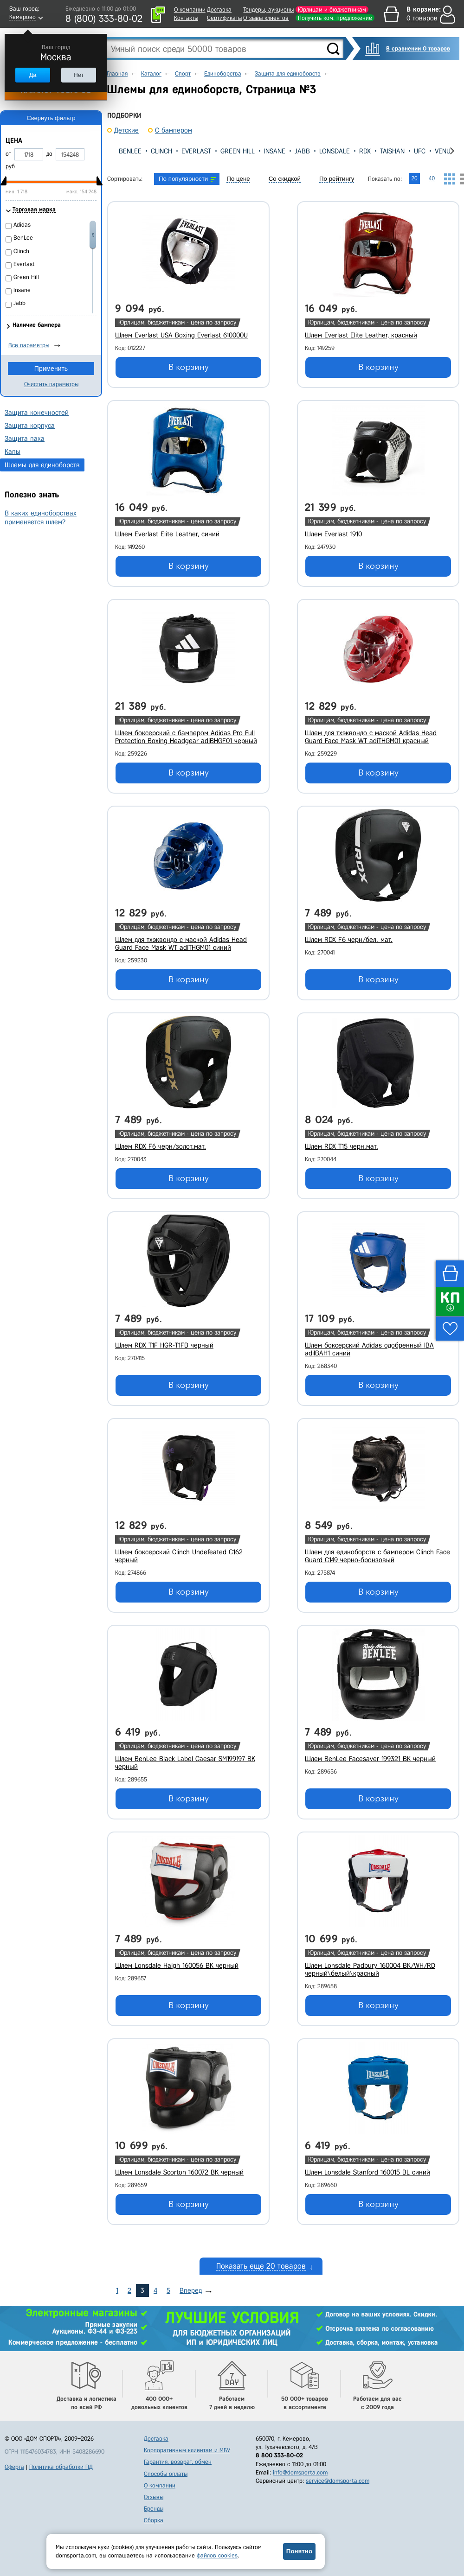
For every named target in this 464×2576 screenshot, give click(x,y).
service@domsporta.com (337, 2481)
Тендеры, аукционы (268, 9)
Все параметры (28, 345)
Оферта (14, 2467)
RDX (365, 151)
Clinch (161, 151)
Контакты (186, 18)
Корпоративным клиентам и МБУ (187, 2450)
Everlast (196, 151)
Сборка (153, 2520)
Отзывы (153, 2497)
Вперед (191, 2290)
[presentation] (114, 150)
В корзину (188, 367)
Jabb (302, 151)
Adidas (22, 225)
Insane (274, 151)
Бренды (153, 2509)
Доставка (219, 9)
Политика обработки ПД (61, 2467)
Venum (445, 151)
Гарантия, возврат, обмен (178, 2462)
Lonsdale (334, 151)
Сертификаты (224, 18)
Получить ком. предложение (335, 18)
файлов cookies (217, 2555)
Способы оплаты (165, 2474)
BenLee (130, 151)
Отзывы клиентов (266, 18)
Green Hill (237, 151)
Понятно (299, 2551)
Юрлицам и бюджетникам (332, 9)
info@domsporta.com (300, 2472)
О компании (190, 9)
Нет (78, 74)
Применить (51, 368)
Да (32, 74)
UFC (419, 151)
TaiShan (392, 151)
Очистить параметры (51, 384)
